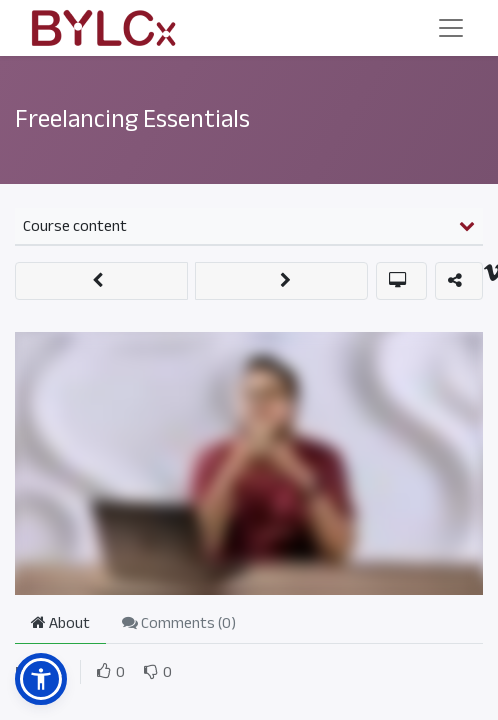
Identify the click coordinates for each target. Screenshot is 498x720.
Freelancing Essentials (132, 119)
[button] (101, 281)
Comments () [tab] (179, 623)
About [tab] (60, 623)
